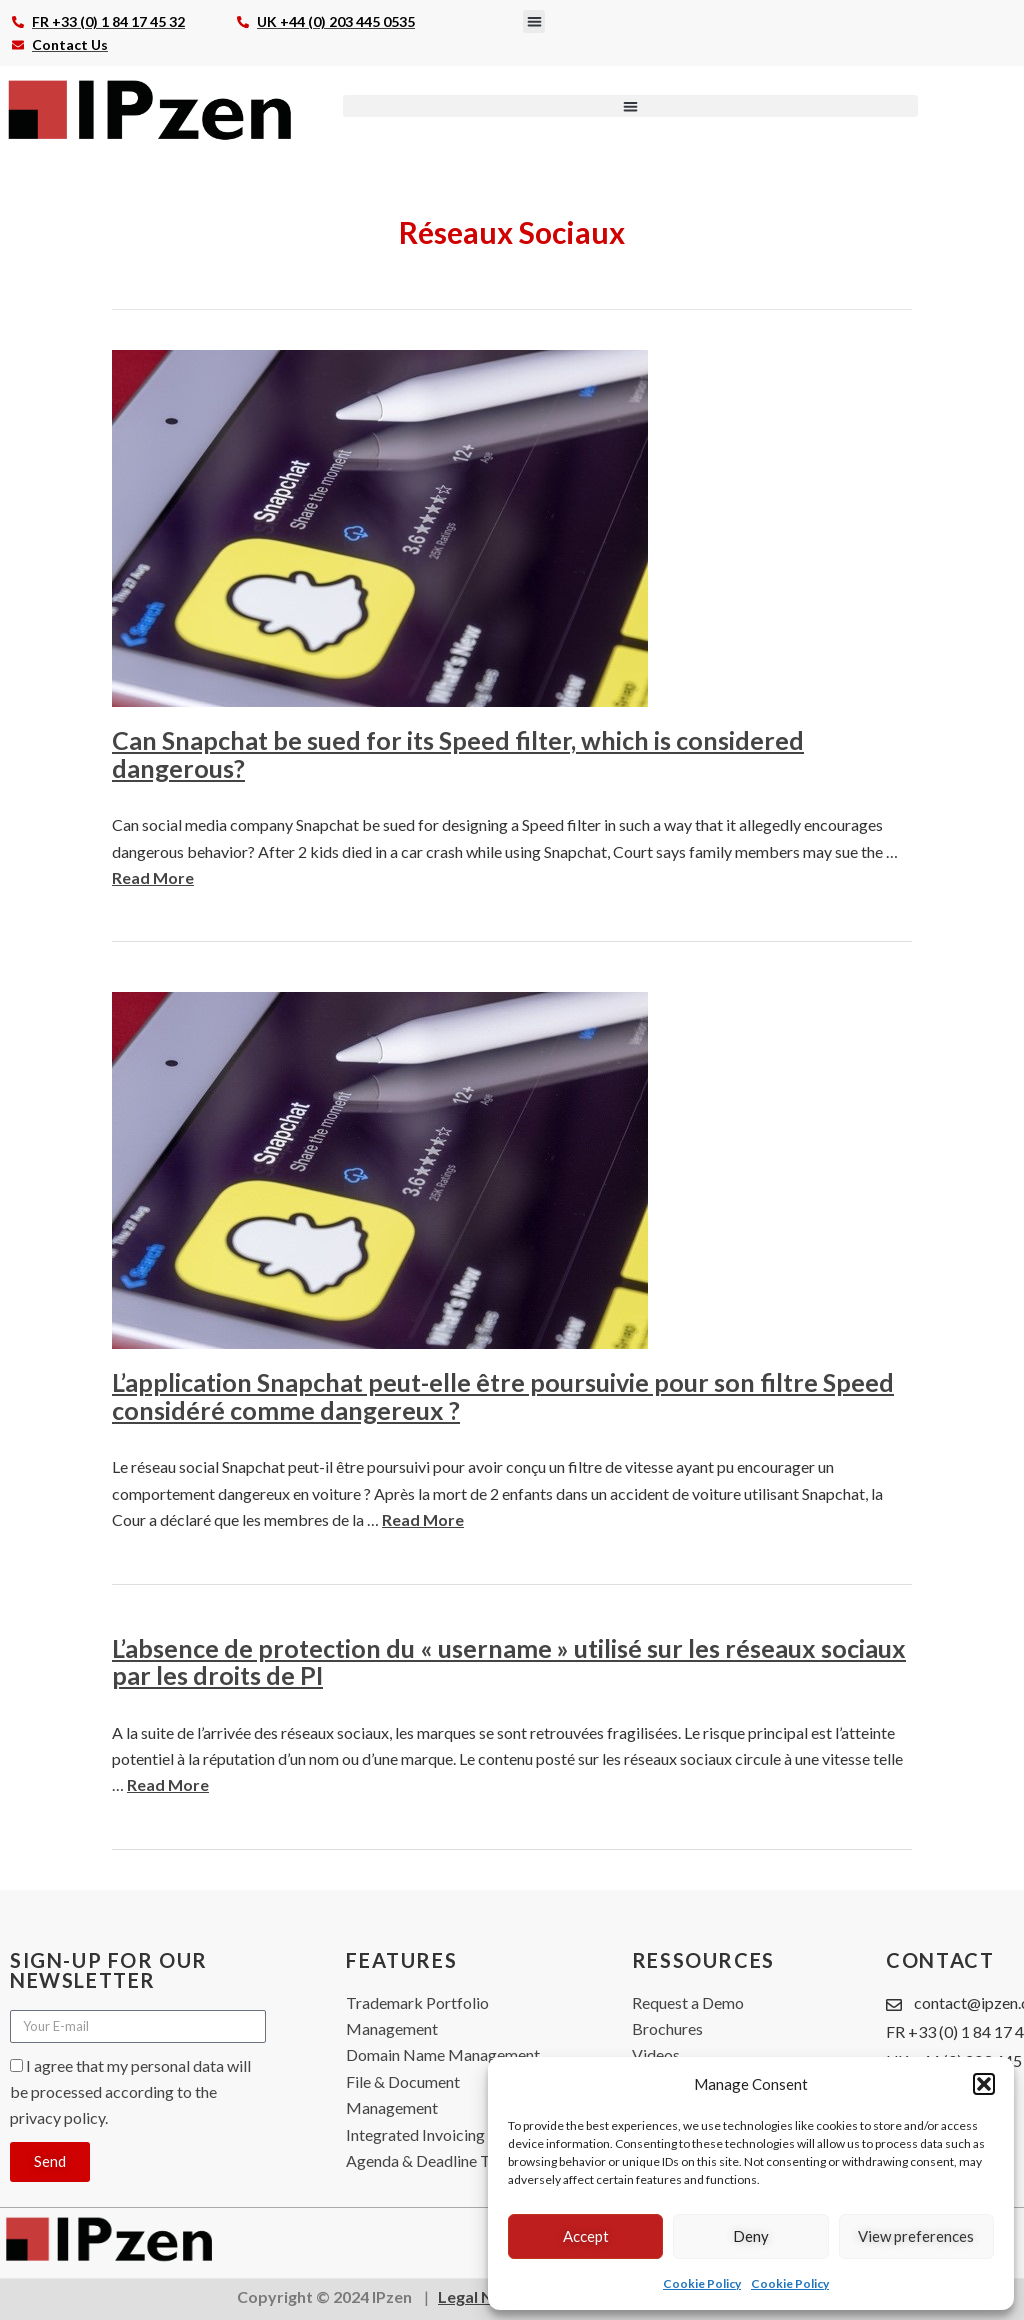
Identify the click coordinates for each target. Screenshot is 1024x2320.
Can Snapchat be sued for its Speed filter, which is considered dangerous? (458, 754)
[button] (984, 2084)
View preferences (916, 2236)
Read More (153, 877)
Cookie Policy (702, 2283)
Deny (751, 2236)
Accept (586, 2236)
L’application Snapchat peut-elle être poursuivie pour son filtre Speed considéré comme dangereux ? (503, 1396)
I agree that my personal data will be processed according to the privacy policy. (130, 2092)
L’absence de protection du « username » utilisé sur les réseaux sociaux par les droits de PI (509, 1662)
